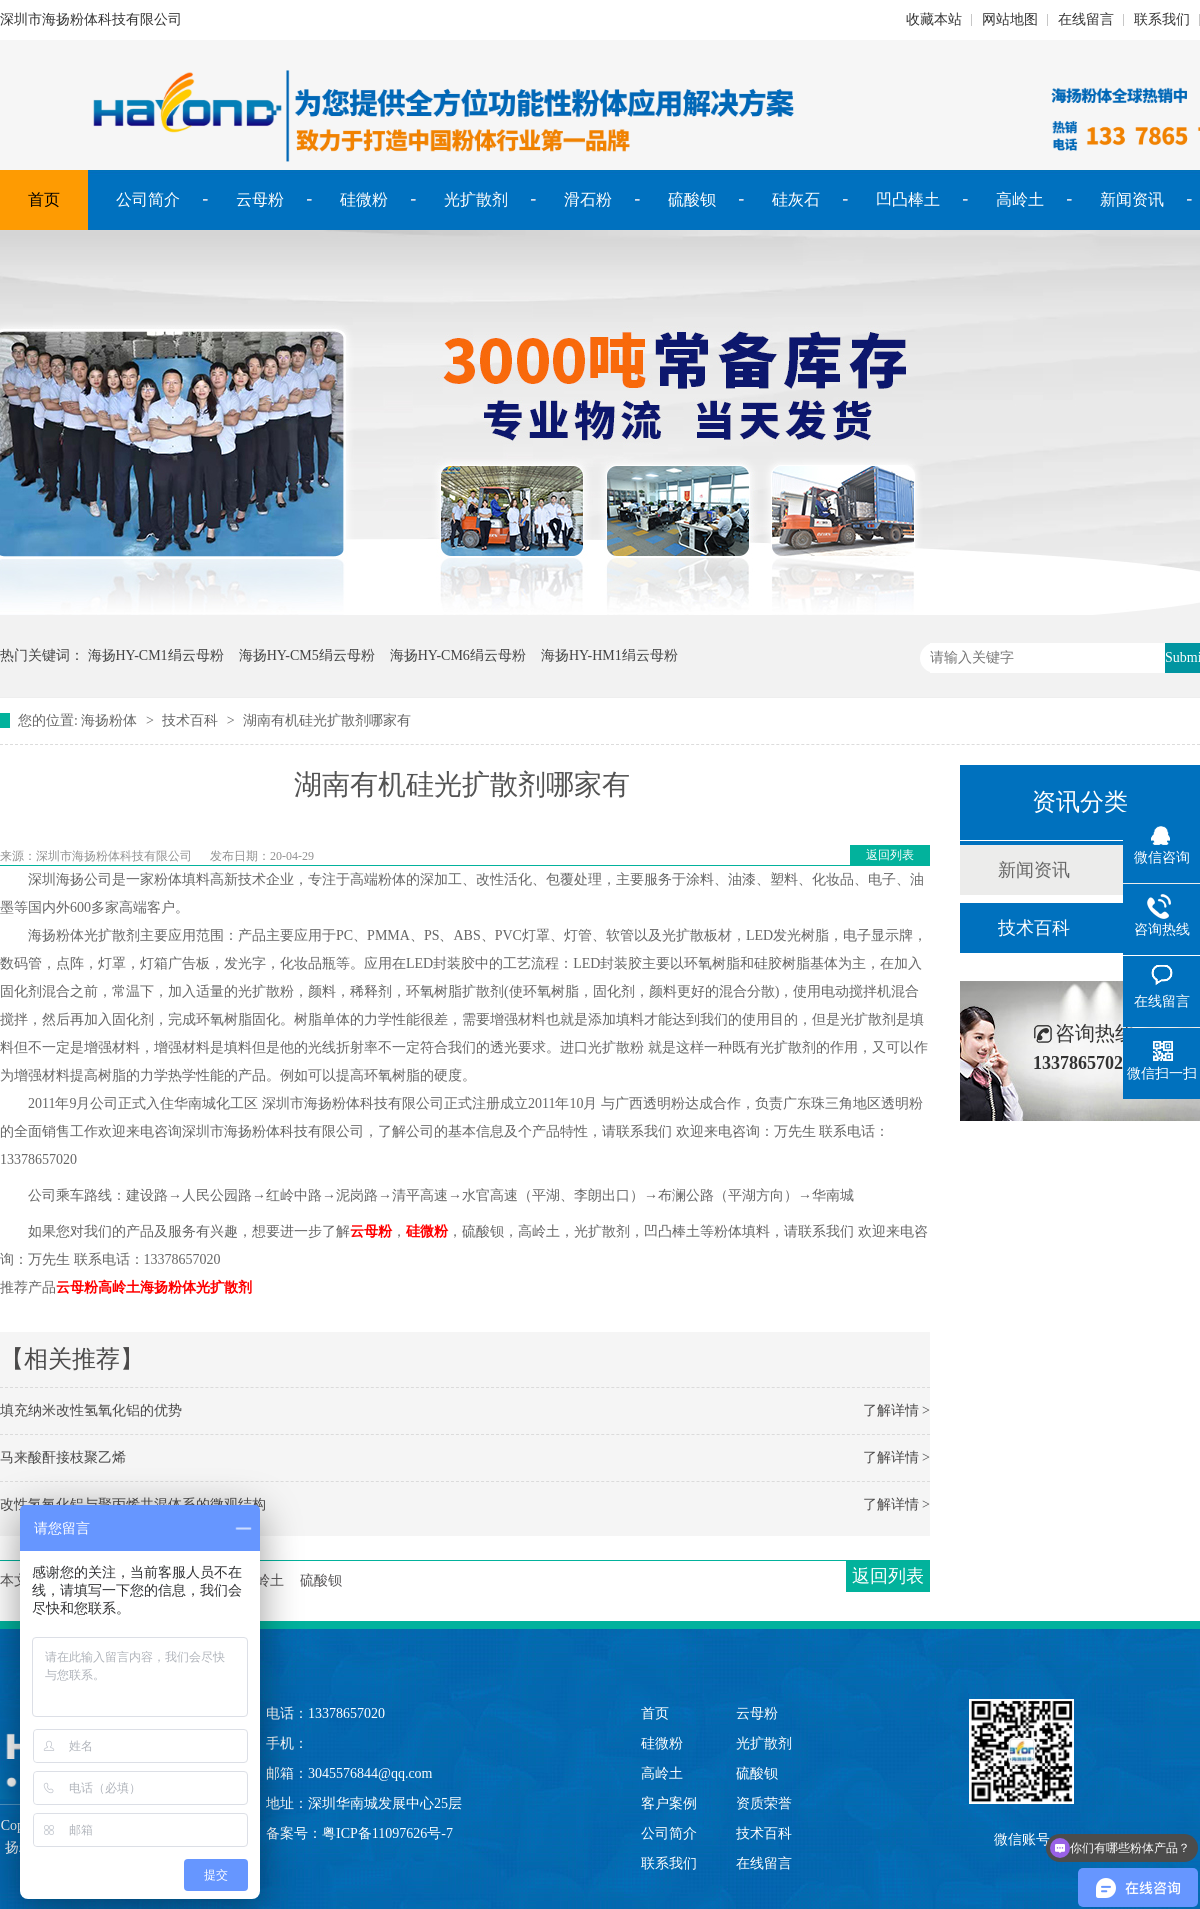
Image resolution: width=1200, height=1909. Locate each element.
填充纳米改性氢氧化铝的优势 (91, 1410)
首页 (44, 199)
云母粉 (260, 199)
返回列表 (890, 855)
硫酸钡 (692, 199)
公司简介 (148, 199)
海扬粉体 (109, 720)
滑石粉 (588, 199)
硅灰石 (796, 199)
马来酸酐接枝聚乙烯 (63, 1457)
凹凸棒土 (908, 199)
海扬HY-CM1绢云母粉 (156, 655)
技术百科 (190, 720)
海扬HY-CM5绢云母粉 (307, 655)
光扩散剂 (476, 199)
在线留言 (1086, 19)
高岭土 (1020, 199)
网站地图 (1010, 19)
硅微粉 (364, 199)
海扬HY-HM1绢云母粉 (609, 655)
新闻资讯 (1132, 199)
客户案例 (669, 1803)
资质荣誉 (764, 1803)
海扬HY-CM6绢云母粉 (458, 655)
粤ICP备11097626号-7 (387, 1833)
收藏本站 (934, 19)
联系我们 (1162, 19)
